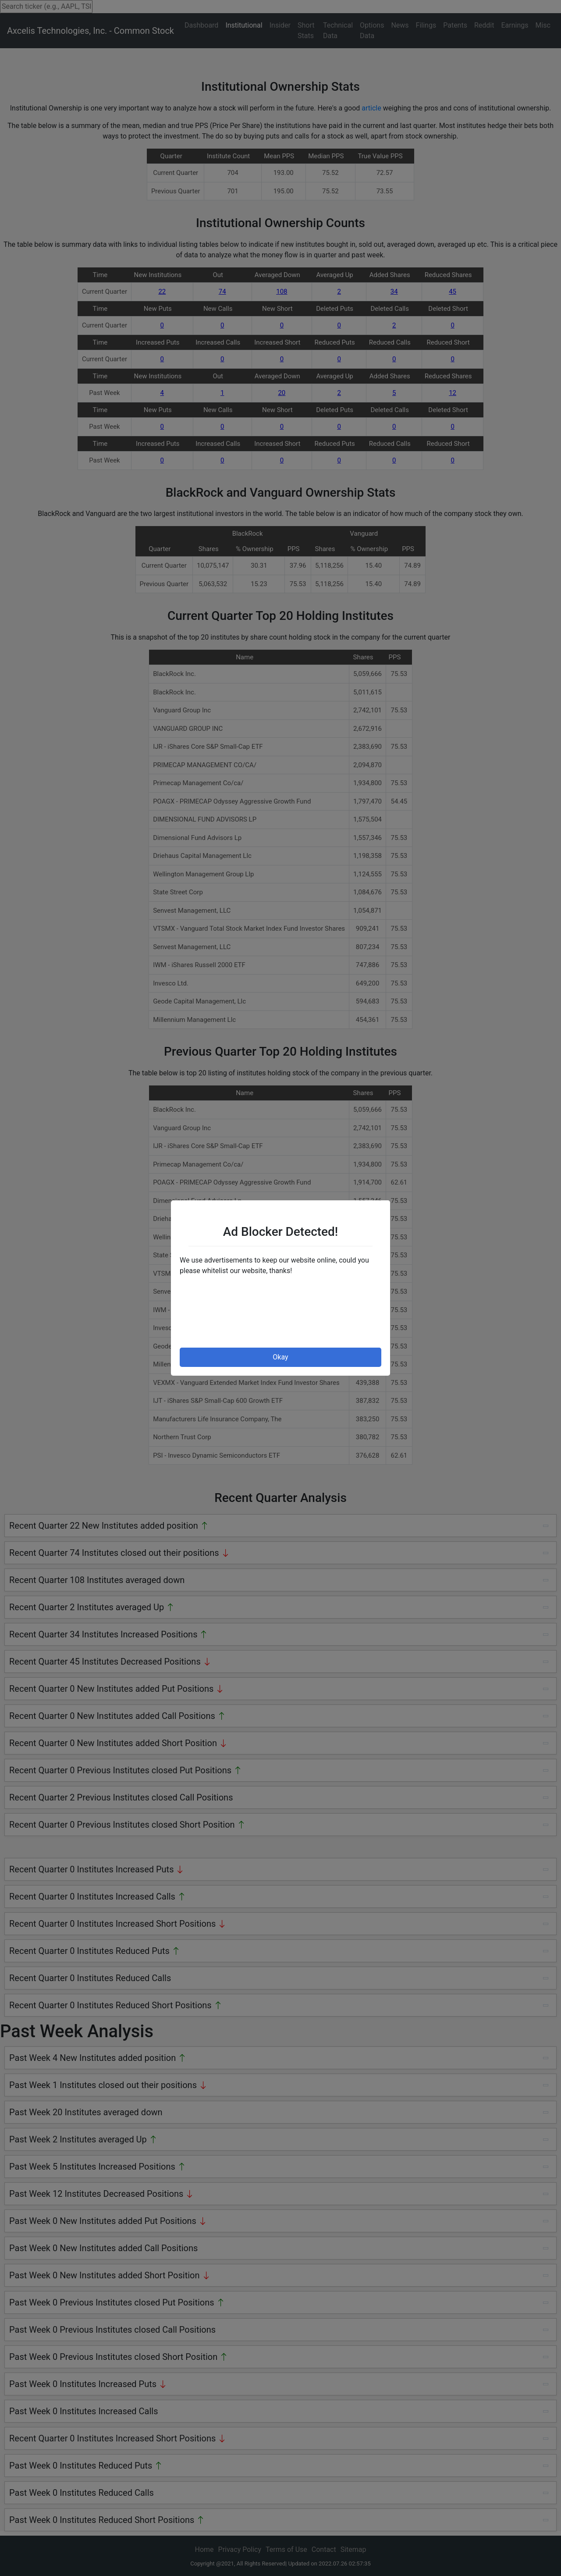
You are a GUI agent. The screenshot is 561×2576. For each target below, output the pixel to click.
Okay (280, 1357)
